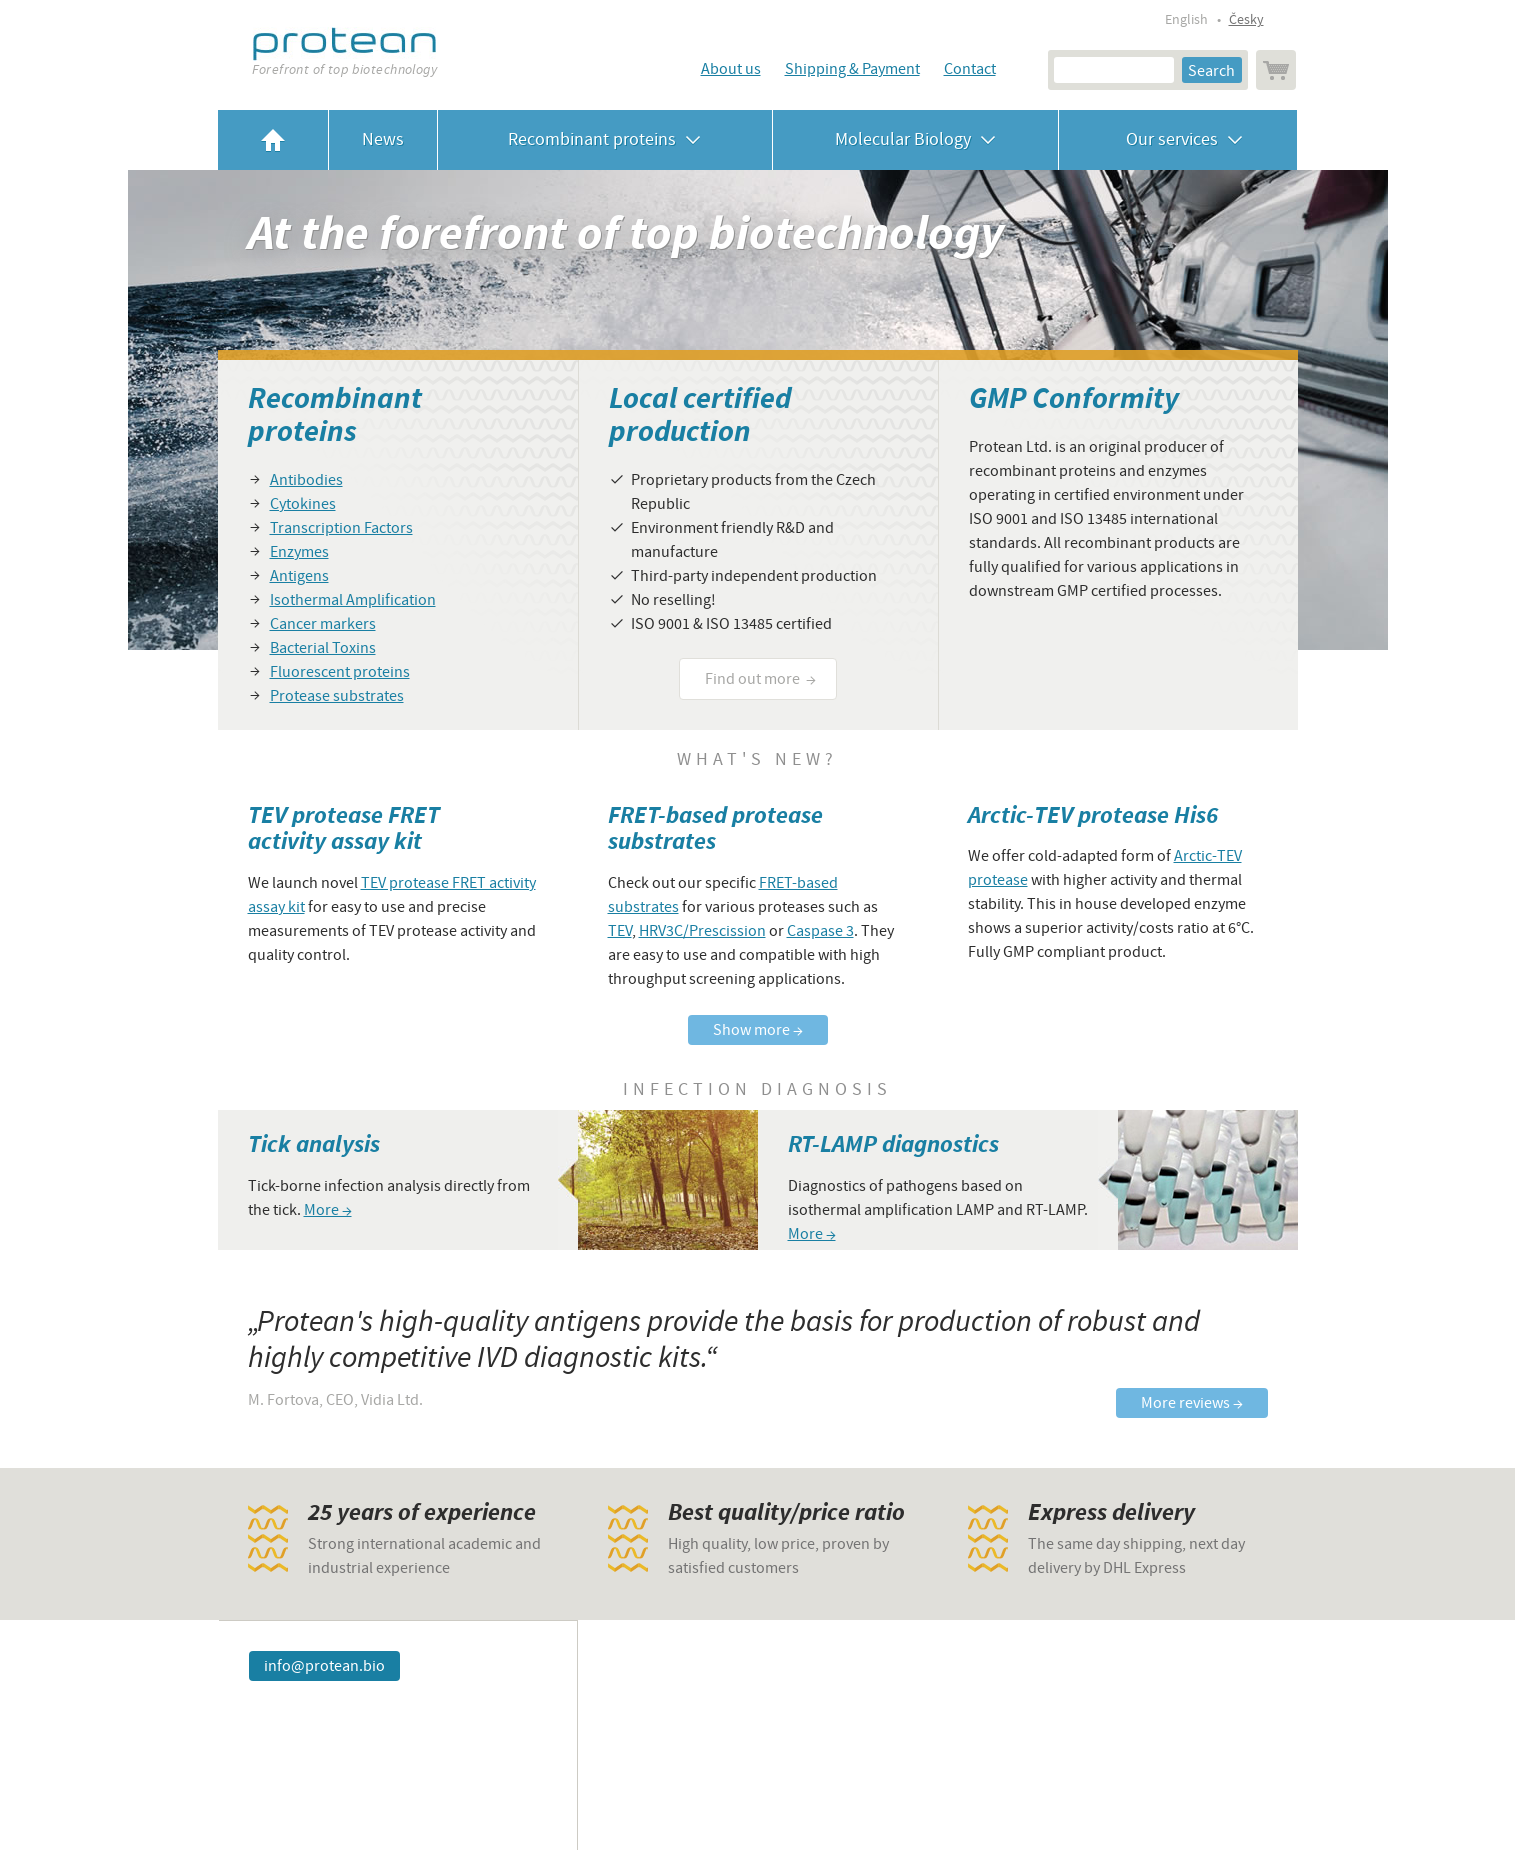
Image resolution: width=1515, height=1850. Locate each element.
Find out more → (760, 679)
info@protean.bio (324, 1666)
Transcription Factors (341, 528)
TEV (620, 931)
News (383, 139)
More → (328, 1210)
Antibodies (306, 480)
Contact (970, 69)
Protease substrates (337, 696)
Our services (1178, 139)
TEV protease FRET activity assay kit (344, 828)
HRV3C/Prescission (702, 931)
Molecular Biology (915, 139)
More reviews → (1192, 1403)
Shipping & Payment (852, 69)
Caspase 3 (820, 931)
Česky (1246, 20)
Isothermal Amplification (353, 600)
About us (731, 69)
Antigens (299, 576)
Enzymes (299, 552)
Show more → (758, 1030)
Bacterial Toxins (323, 648)
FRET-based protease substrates (715, 828)
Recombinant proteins (604, 139)
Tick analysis (314, 1144)
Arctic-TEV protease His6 (1093, 815)
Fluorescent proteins (340, 672)
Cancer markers (323, 624)
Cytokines (303, 504)
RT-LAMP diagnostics (893, 1144)
